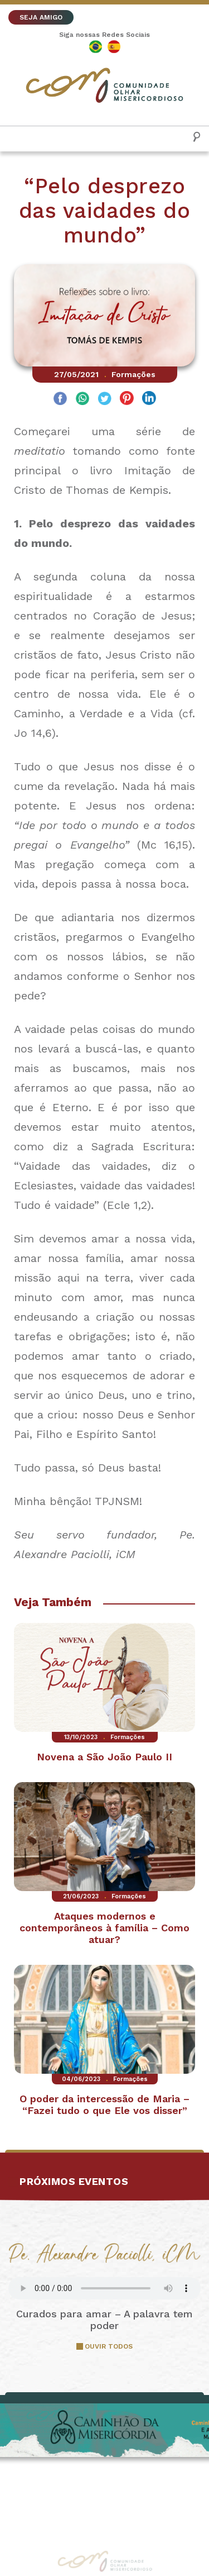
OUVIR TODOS (109, 2346)
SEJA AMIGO (41, 17)
